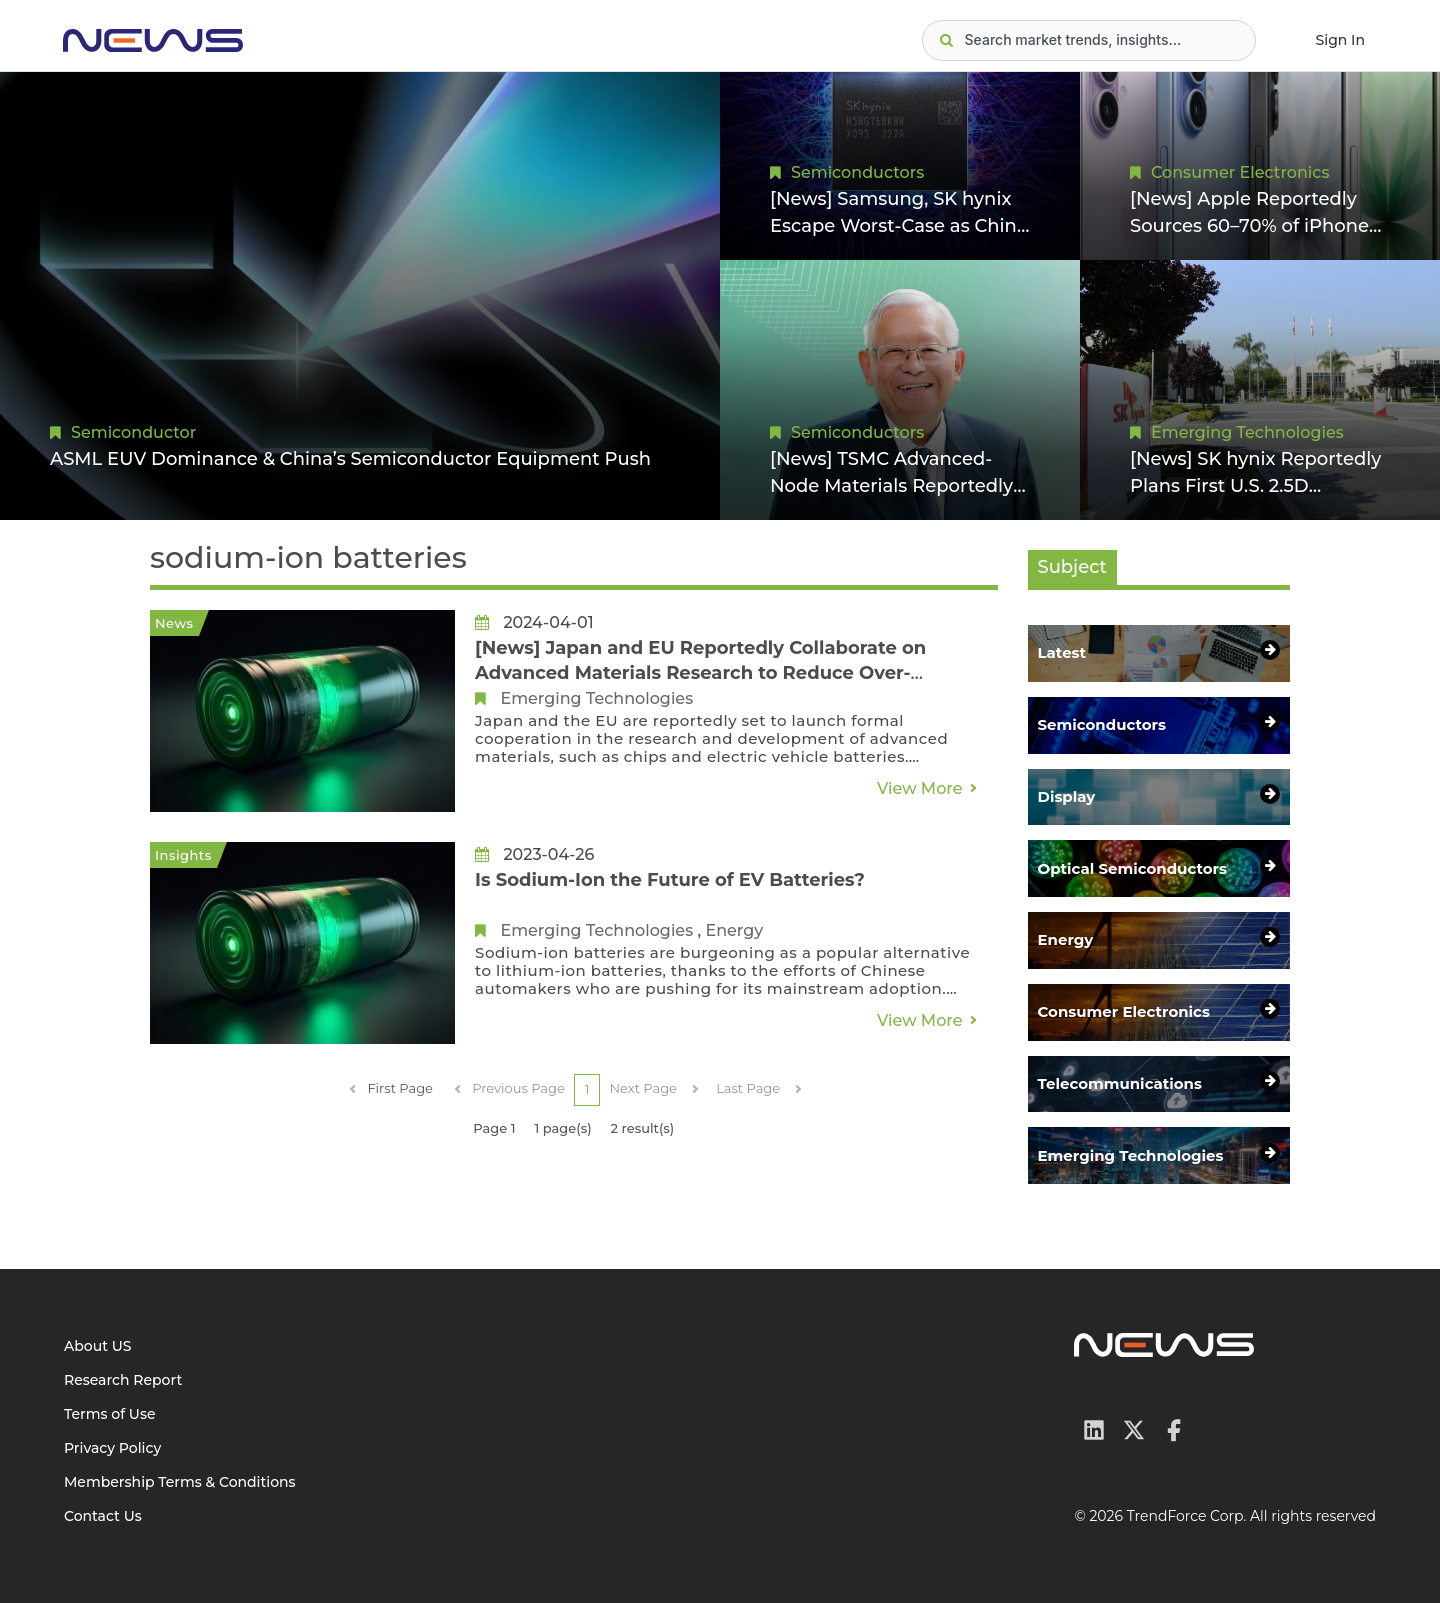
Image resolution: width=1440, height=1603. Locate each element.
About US (98, 1346)
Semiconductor (133, 432)
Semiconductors (857, 172)
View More (920, 788)
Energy (734, 930)
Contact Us (103, 1516)
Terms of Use (110, 1414)
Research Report (123, 1380)
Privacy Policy (112, 1448)
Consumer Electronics (1240, 172)
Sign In (1340, 40)
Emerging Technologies (1247, 432)
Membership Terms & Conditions (180, 1482)
